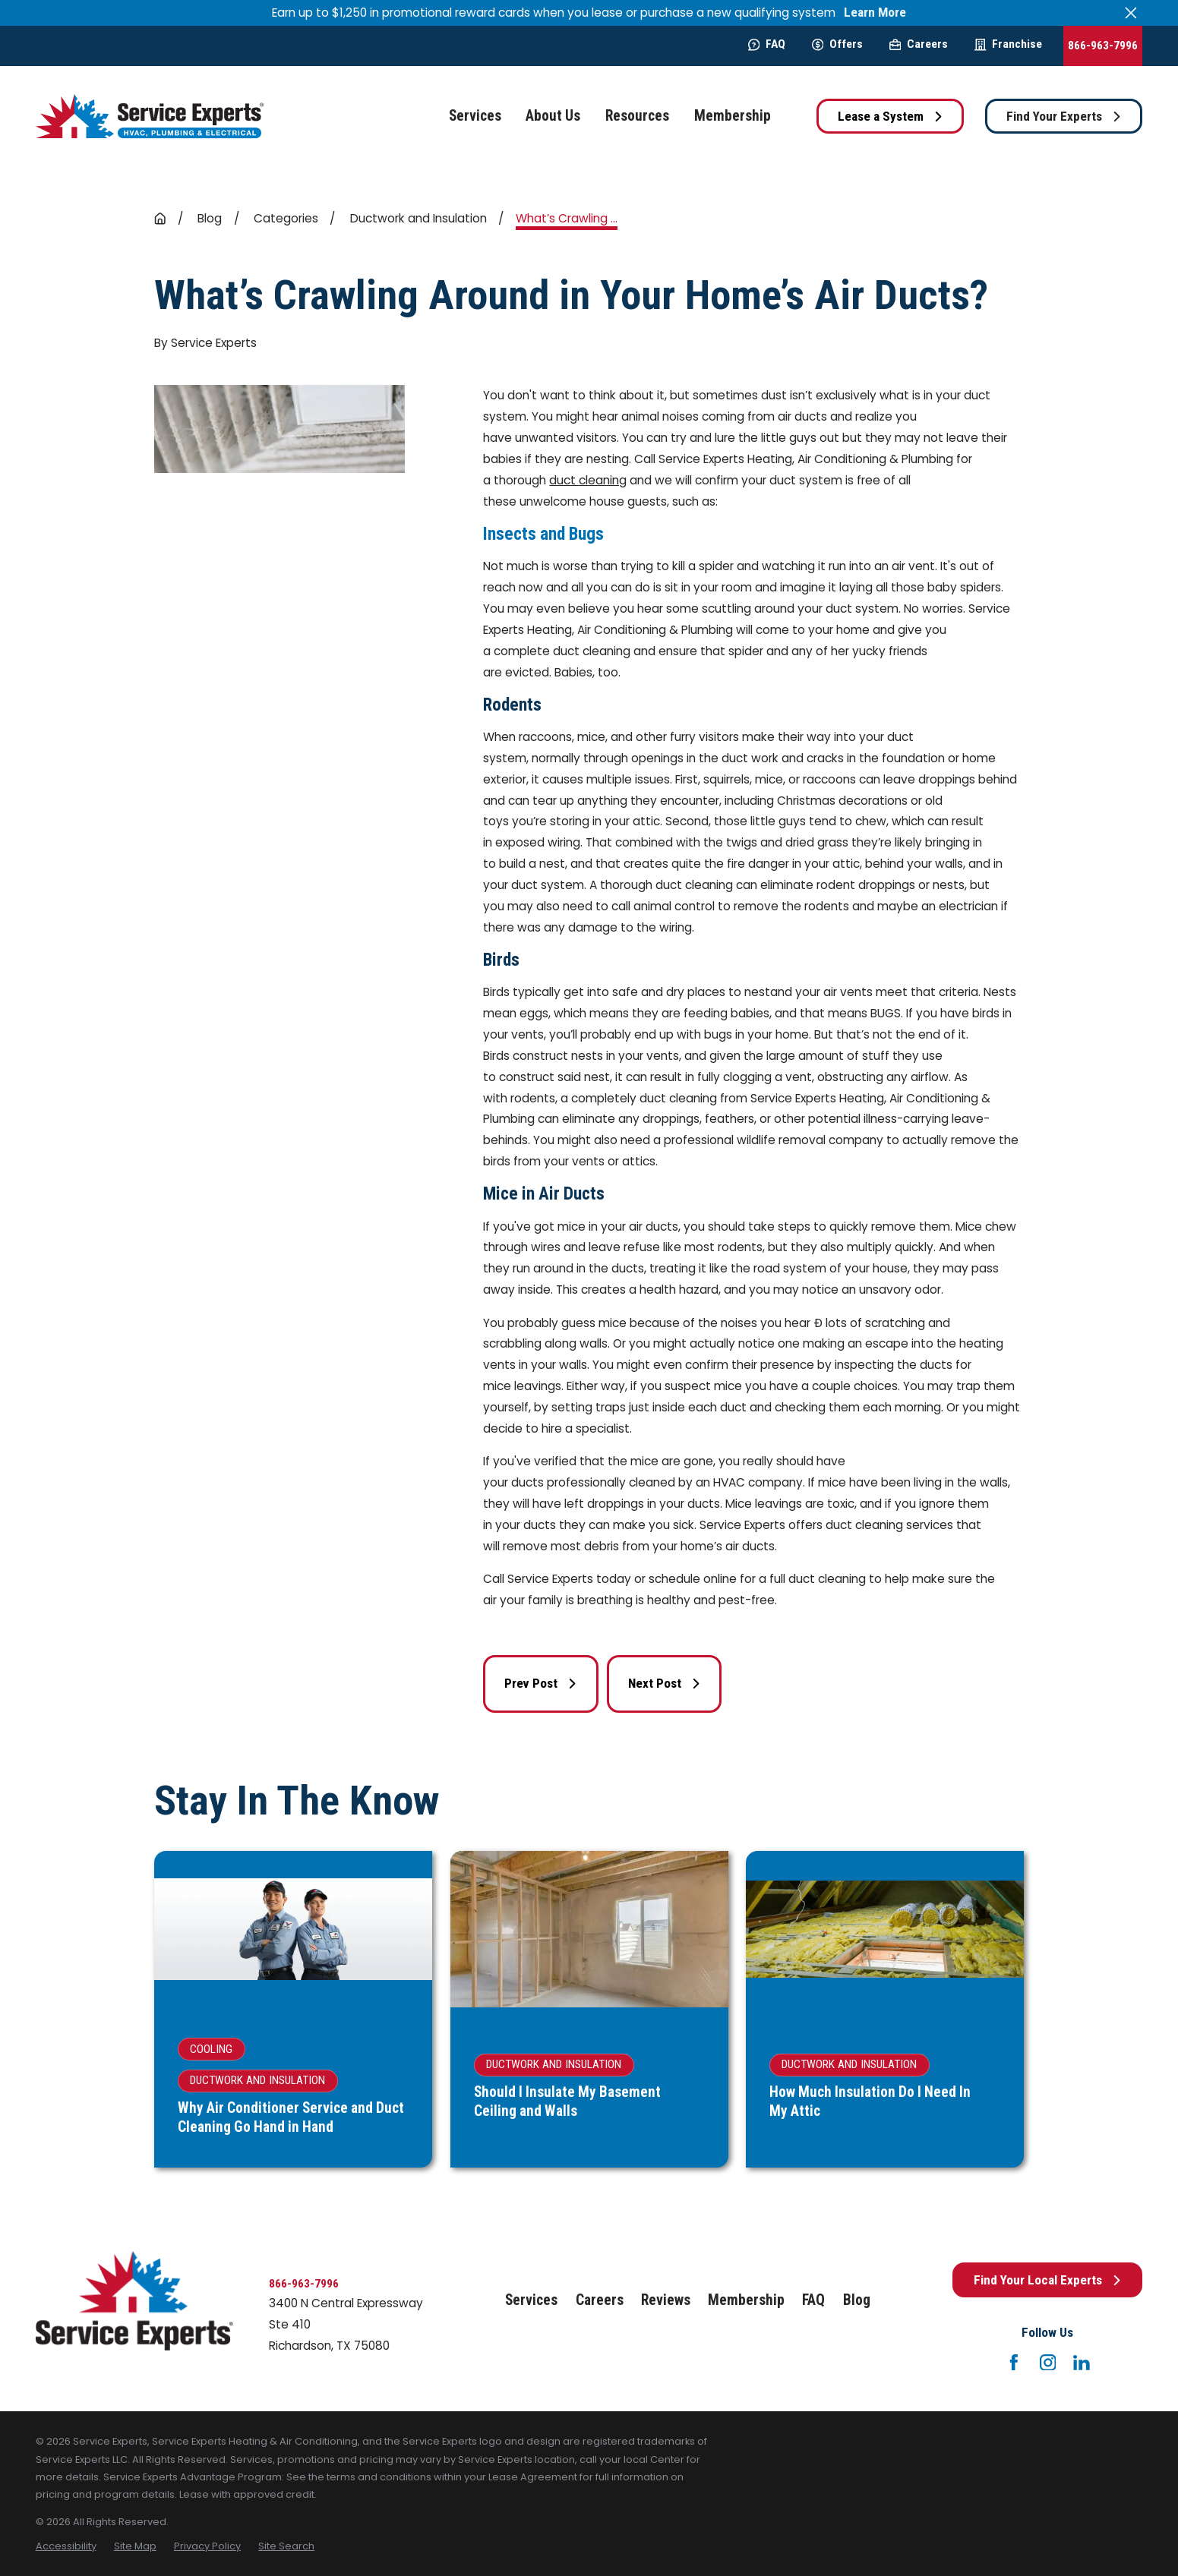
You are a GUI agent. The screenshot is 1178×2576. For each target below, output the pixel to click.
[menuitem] (66, 2546)
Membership (746, 2300)
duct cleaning (588, 480)
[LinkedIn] (1081, 2362)
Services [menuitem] (475, 116)
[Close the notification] (1130, 12)
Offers (837, 44)
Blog (856, 2300)
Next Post (664, 1683)
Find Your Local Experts (1048, 2280)
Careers (918, 44)
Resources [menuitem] (637, 116)
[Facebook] (1014, 2362)
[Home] (150, 116)
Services (531, 2300)
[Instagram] (1048, 2362)
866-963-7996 (1103, 45)
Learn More (875, 12)
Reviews (665, 2300)
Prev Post (540, 1683)
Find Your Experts (1064, 116)
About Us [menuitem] (553, 116)
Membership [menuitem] (732, 116)
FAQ (766, 44)
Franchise (1008, 44)
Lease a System (890, 116)
